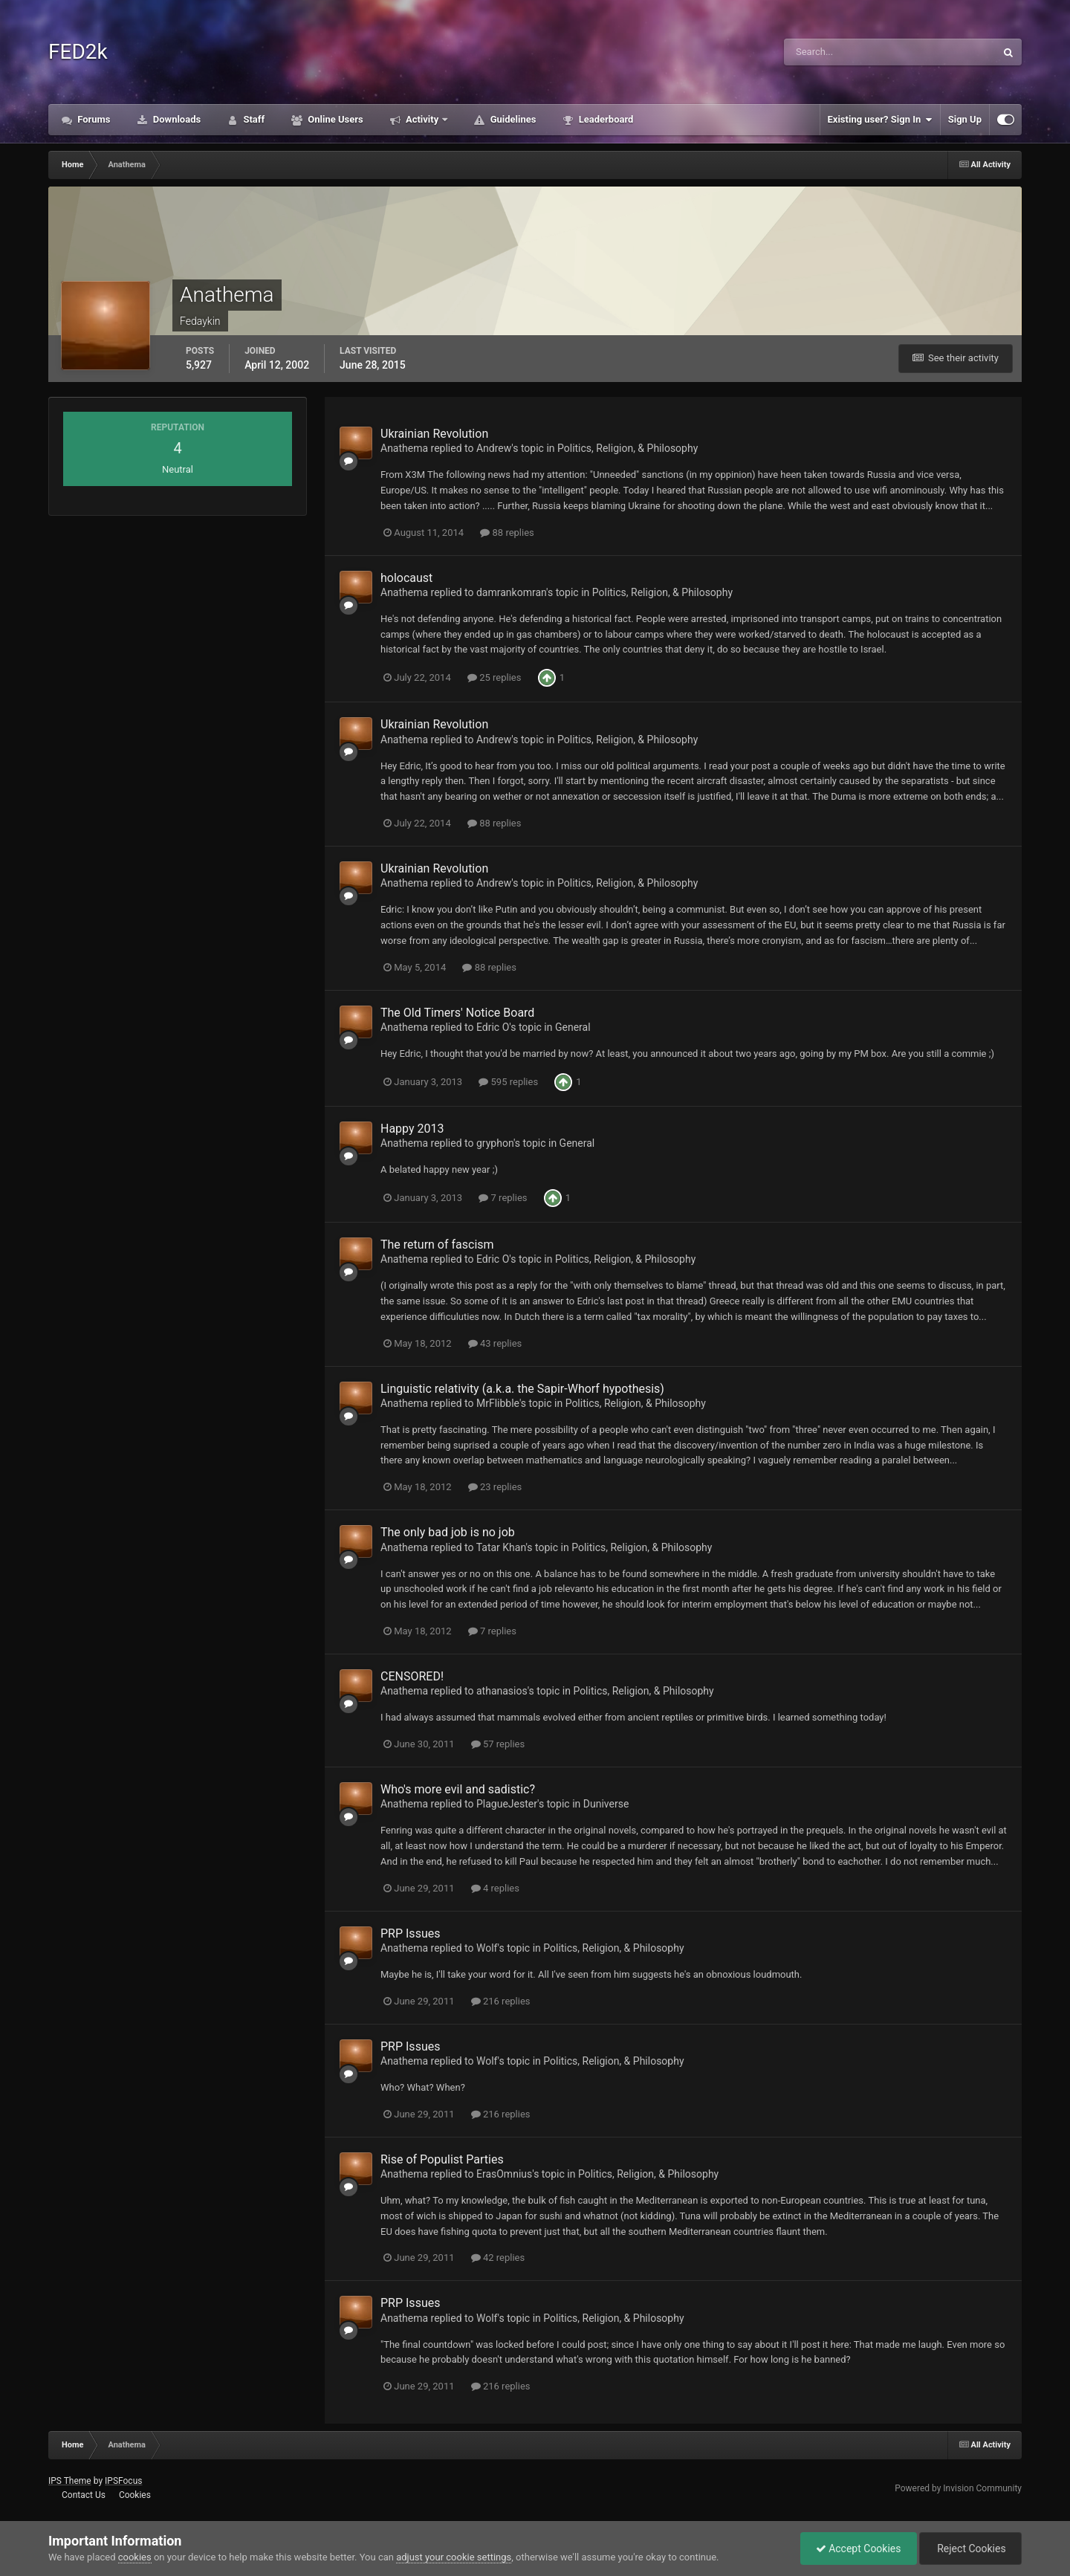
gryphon (494, 1143)
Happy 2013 (412, 1129)
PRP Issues (410, 1933)
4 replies (495, 1888)
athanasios (502, 1691)
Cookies (135, 2495)
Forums (93, 119)
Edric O (492, 1027)
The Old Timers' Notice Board (457, 1013)
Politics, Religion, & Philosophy (627, 448)
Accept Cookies (858, 2548)
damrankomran (511, 592)
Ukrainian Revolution (434, 434)
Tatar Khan (501, 1547)
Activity (422, 119)
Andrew (493, 448)
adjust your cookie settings (453, 2557)
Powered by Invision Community (958, 2488)
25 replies (494, 677)
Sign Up (965, 119)
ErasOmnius (504, 2174)
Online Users (334, 119)
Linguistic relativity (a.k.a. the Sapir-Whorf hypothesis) (522, 1389)
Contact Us (84, 2495)
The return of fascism (437, 1244)
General (573, 1027)
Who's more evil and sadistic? (457, 1789)
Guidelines (511, 119)
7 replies (503, 1197)
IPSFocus (123, 2481)
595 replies (508, 1081)
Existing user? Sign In (880, 119)
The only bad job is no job (447, 1532)
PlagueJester (506, 1804)
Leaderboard (604, 119)
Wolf (487, 1948)
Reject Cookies (970, 2548)
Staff (253, 119)
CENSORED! (412, 1676)
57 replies (498, 1744)
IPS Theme (69, 2481)
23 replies (495, 1486)
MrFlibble (497, 1403)
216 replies (501, 2001)
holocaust (406, 578)
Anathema (404, 448)
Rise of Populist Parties (442, 2159)
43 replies (495, 1343)
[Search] (852, 52)
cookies (135, 2557)
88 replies (507, 532)
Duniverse (606, 1804)
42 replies (498, 2257)
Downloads (176, 119)
